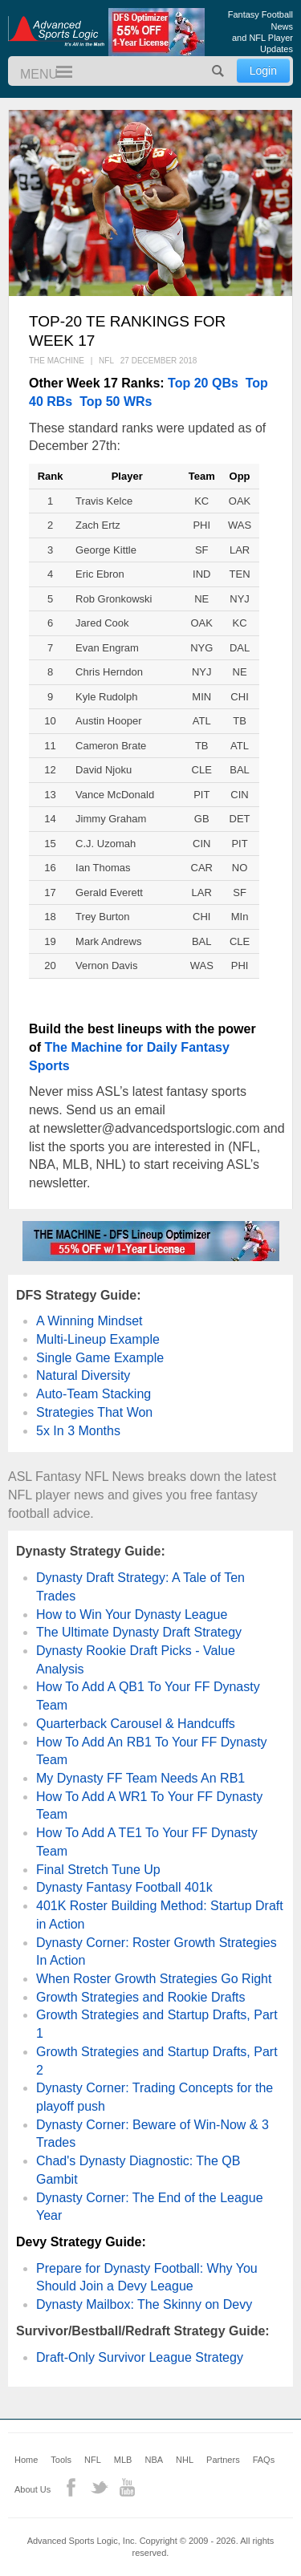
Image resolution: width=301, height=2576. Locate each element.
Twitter (99, 2487)
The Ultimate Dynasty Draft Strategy (139, 1632)
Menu (57, 72)
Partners (223, 2459)
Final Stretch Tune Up (98, 1869)
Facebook (71, 2487)
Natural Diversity (83, 1375)
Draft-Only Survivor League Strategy (139, 2357)
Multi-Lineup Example (98, 1339)
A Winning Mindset (89, 1321)
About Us (32, 2489)
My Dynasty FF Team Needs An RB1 (140, 1778)
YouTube (127, 2487)
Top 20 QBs (203, 383)
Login (263, 70)
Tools (61, 2459)
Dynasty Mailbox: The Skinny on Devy (144, 2304)
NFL (92, 2459)
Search (218, 71)
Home (26, 2459)
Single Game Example (100, 1358)
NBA (153, 2459)
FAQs (264, 2459)
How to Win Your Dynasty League (131, 1614)
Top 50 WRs (115, 401)
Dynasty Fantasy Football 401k (124, 1887)
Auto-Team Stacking (93, 1394)
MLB (123, 2459)
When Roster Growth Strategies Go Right (153, 1979)
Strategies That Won (94, 1412)
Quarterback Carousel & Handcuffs (135, 1723)
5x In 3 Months (78, 1431)
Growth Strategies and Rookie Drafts (141, 1997)
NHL (184, 2459)
